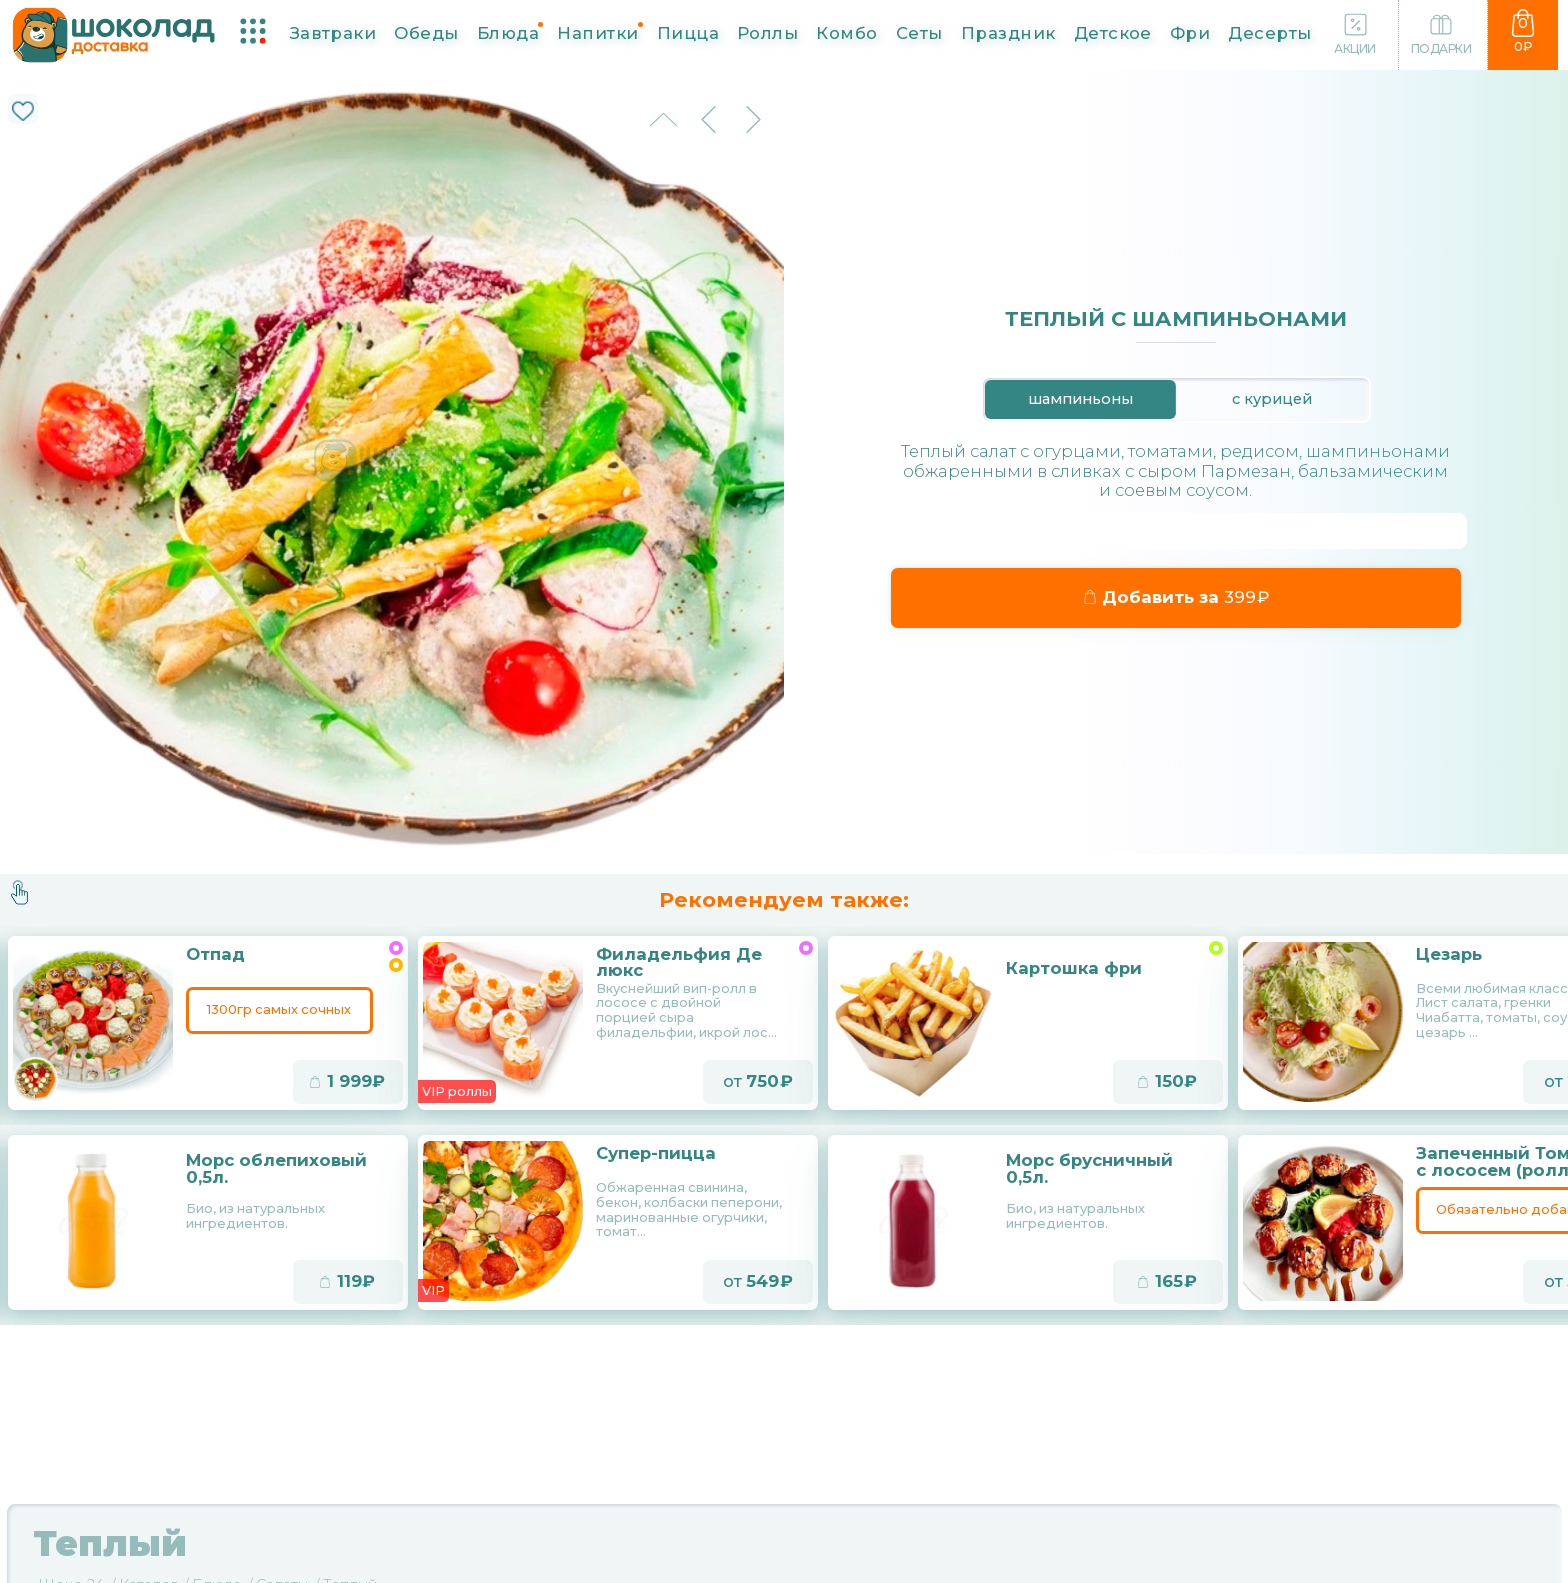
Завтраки (333, 32)
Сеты (919, 32)
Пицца (688, 32)
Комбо (846, 32)
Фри (1190, 32)
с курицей (1272, 399)
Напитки (597, 32)
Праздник (1008, 32)
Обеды (426, 32)
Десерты (1269, 32)
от (758, 1084)
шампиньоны (1080, 399)
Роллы (767, 32)
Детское (1113, 32)
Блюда (508, 32)
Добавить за (1176, 597)
